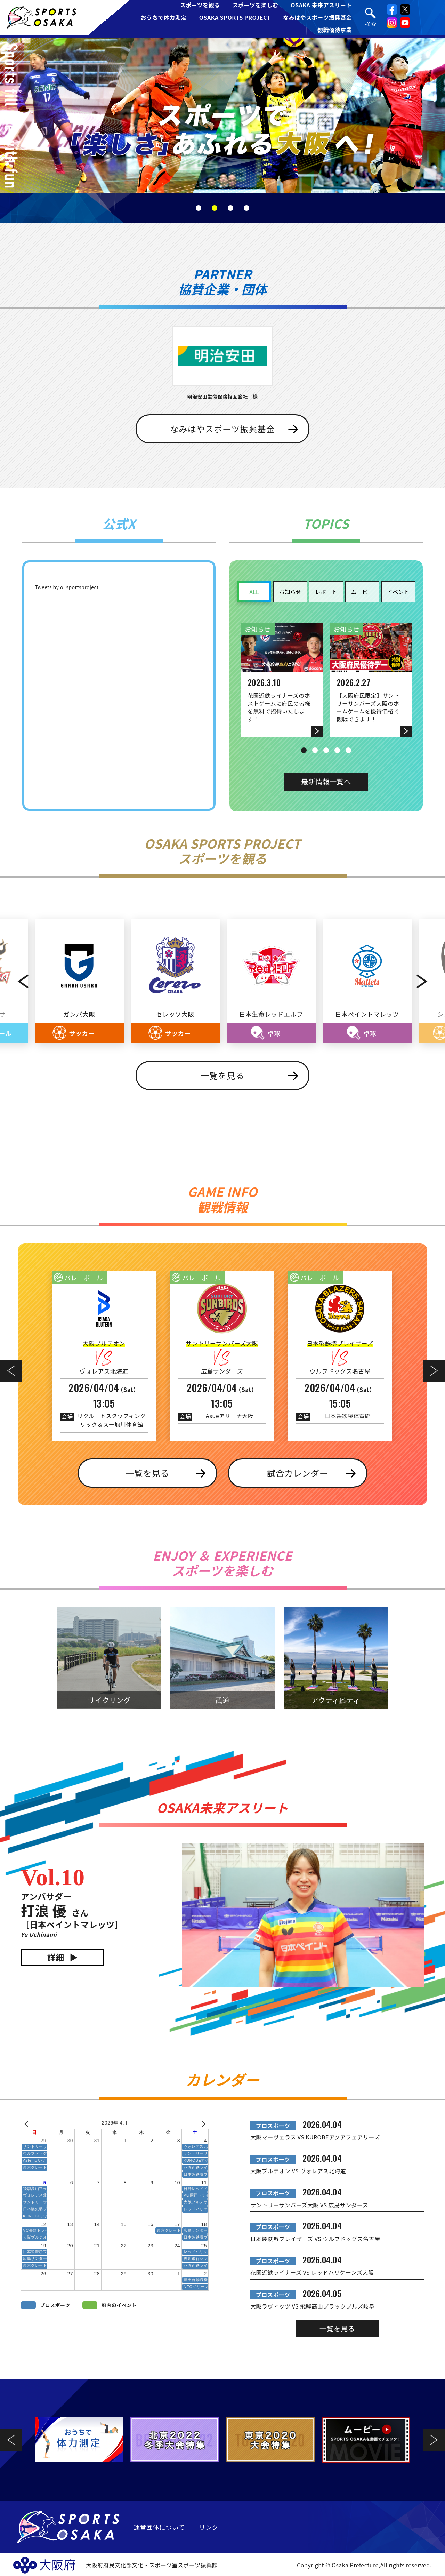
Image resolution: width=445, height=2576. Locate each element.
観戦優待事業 (334, 30)
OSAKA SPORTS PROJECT (235, 17)
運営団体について (159, 2528)
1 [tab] (198, 208)
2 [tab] (214, 208)
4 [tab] (246, 208)
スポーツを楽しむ (255, 5)
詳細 (55, 1958)
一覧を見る (222, 1076)
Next (429, 982)
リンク (208, 2528)
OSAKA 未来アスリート (321, 5)
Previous (15, 982)
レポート (326, 591)
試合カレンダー (297, 1474)
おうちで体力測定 (164, 17)
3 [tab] (230, 208)
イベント (398, 591)
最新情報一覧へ (326, 781)
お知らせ (290, 591)
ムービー (362, 591)
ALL (254, 591)
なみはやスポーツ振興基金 (317, 17)
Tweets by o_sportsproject (67, 587)
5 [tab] (348, 750)
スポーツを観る (200, 5)
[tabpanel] (222, 115)
